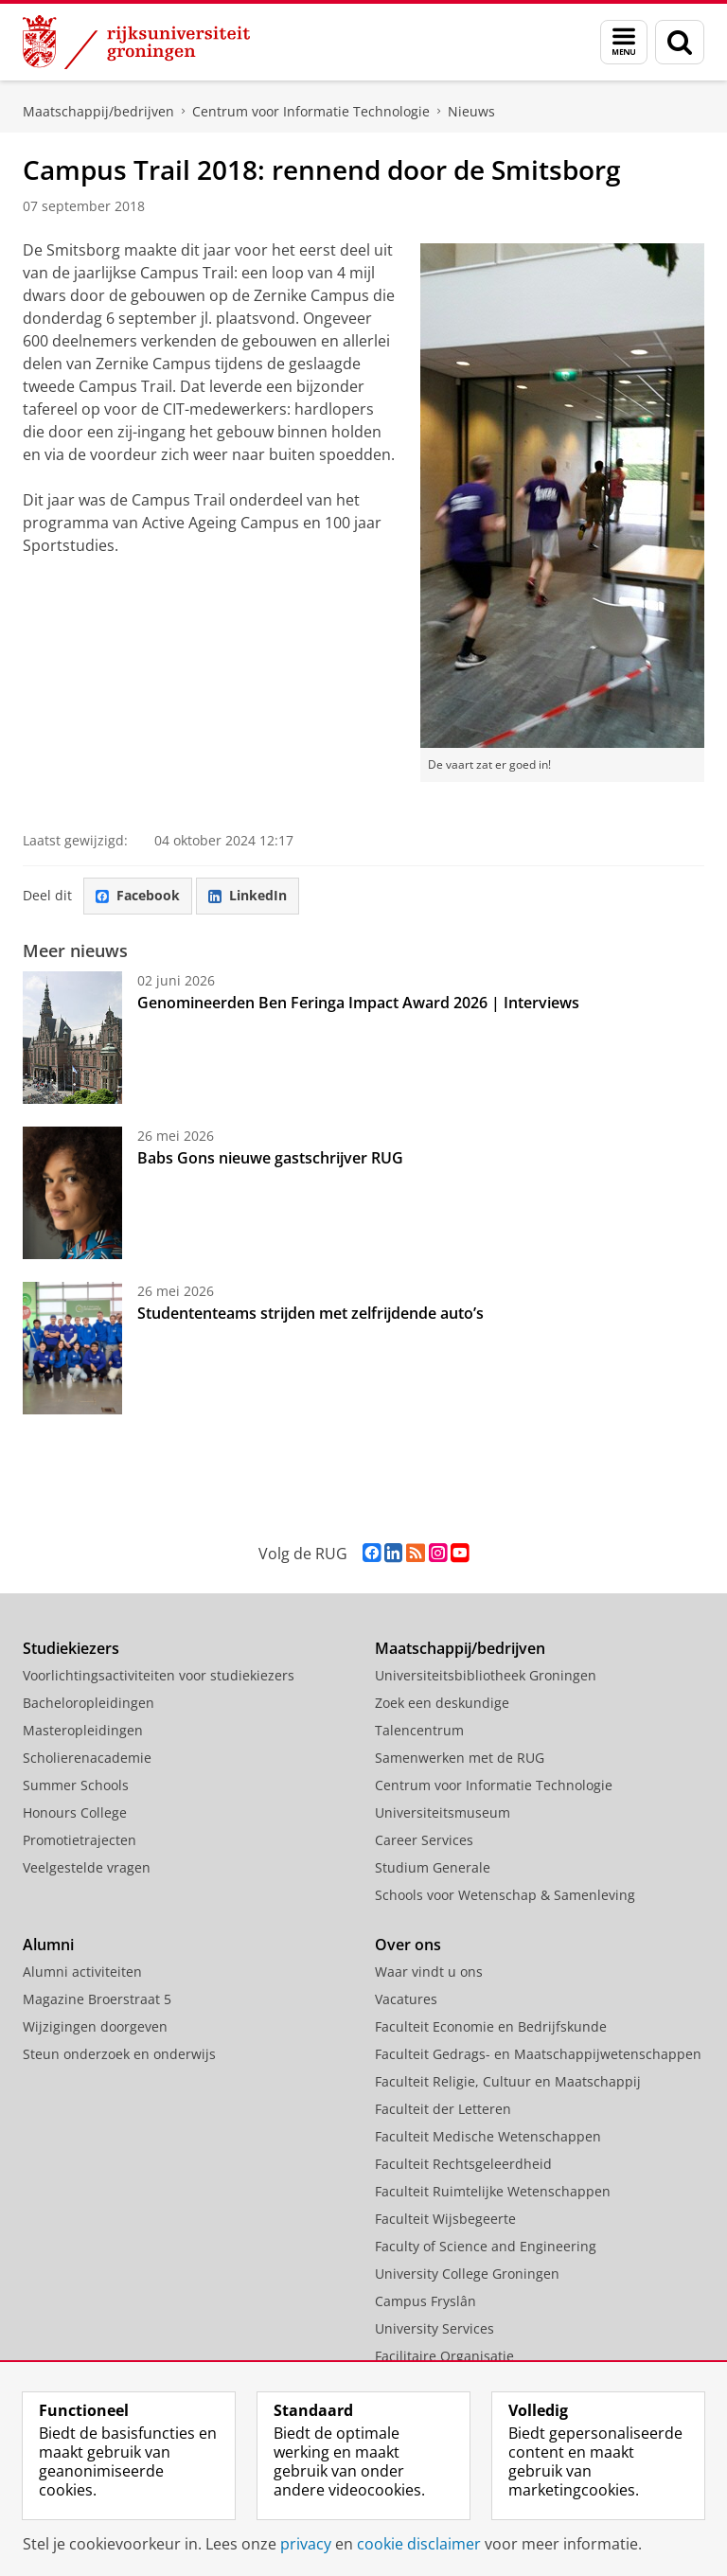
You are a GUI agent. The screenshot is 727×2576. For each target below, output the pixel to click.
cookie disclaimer (419, 2543)
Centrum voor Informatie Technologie (311, 111)
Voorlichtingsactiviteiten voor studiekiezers (158, 1675)
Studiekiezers (71, 1648)
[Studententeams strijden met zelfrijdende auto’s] (72, 1348)
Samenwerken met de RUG (459, 1758)
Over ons (408, 1944)
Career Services (424, 1840)
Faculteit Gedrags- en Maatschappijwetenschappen (538, 2054)
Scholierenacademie (87, 1758)
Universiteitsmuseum (442, 1812)
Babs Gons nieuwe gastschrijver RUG (270, 1157)
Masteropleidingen (83, 1730)
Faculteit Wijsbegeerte (445, 2219)
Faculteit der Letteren (443, 2109)
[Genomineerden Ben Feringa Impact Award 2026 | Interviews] (72, 1037)
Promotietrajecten (79, 1840)
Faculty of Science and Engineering (485, 2246)
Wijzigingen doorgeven (95, 2026)
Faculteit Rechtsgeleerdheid (463, 2164)
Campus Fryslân (425, 2301)
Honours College (75, 1812)
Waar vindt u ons (429, 1972)
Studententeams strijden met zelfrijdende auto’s (310, 1313)
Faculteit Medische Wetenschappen (488, 2136)
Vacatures (406, 1999)
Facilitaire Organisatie (444, 2356)
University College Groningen (467, 2274)
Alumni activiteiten (82, 1972)
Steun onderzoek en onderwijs (119, 2054)
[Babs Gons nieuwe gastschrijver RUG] (72, 1193)
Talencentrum (419, 1730)
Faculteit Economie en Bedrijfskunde (491, 2026)
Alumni (48, 1944)
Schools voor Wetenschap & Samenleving (505, 1895)
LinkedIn (247, 895)
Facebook (138, 895)
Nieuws (471, 111)
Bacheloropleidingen (88, 1703)
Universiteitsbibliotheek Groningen (485, 1675)
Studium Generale (432, 1867)
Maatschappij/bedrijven (98, 111)
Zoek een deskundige (442, 1703)
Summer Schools (76, 1785)
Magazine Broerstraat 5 (97, 1999)
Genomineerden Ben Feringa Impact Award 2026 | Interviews (358, 1002)
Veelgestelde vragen (87, 1867)
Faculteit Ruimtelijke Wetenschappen (493, 2191)
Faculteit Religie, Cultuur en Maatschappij (508, 2081)
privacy (305, 2543)
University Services (434, 2328)
